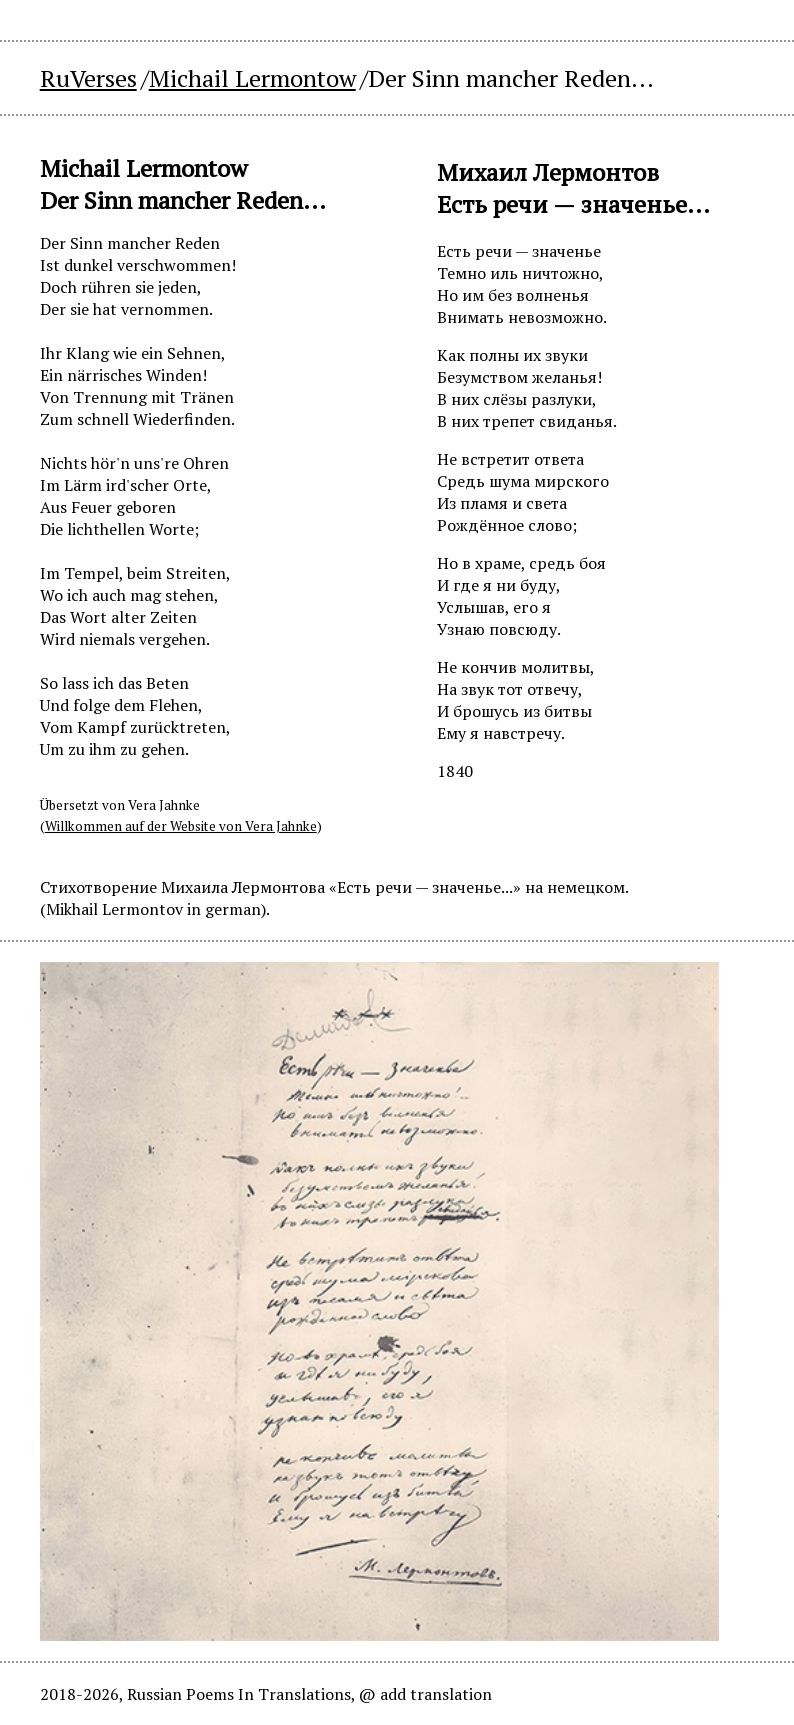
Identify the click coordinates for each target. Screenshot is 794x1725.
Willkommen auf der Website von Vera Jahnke (181, 826)
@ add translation (425, 1694)
